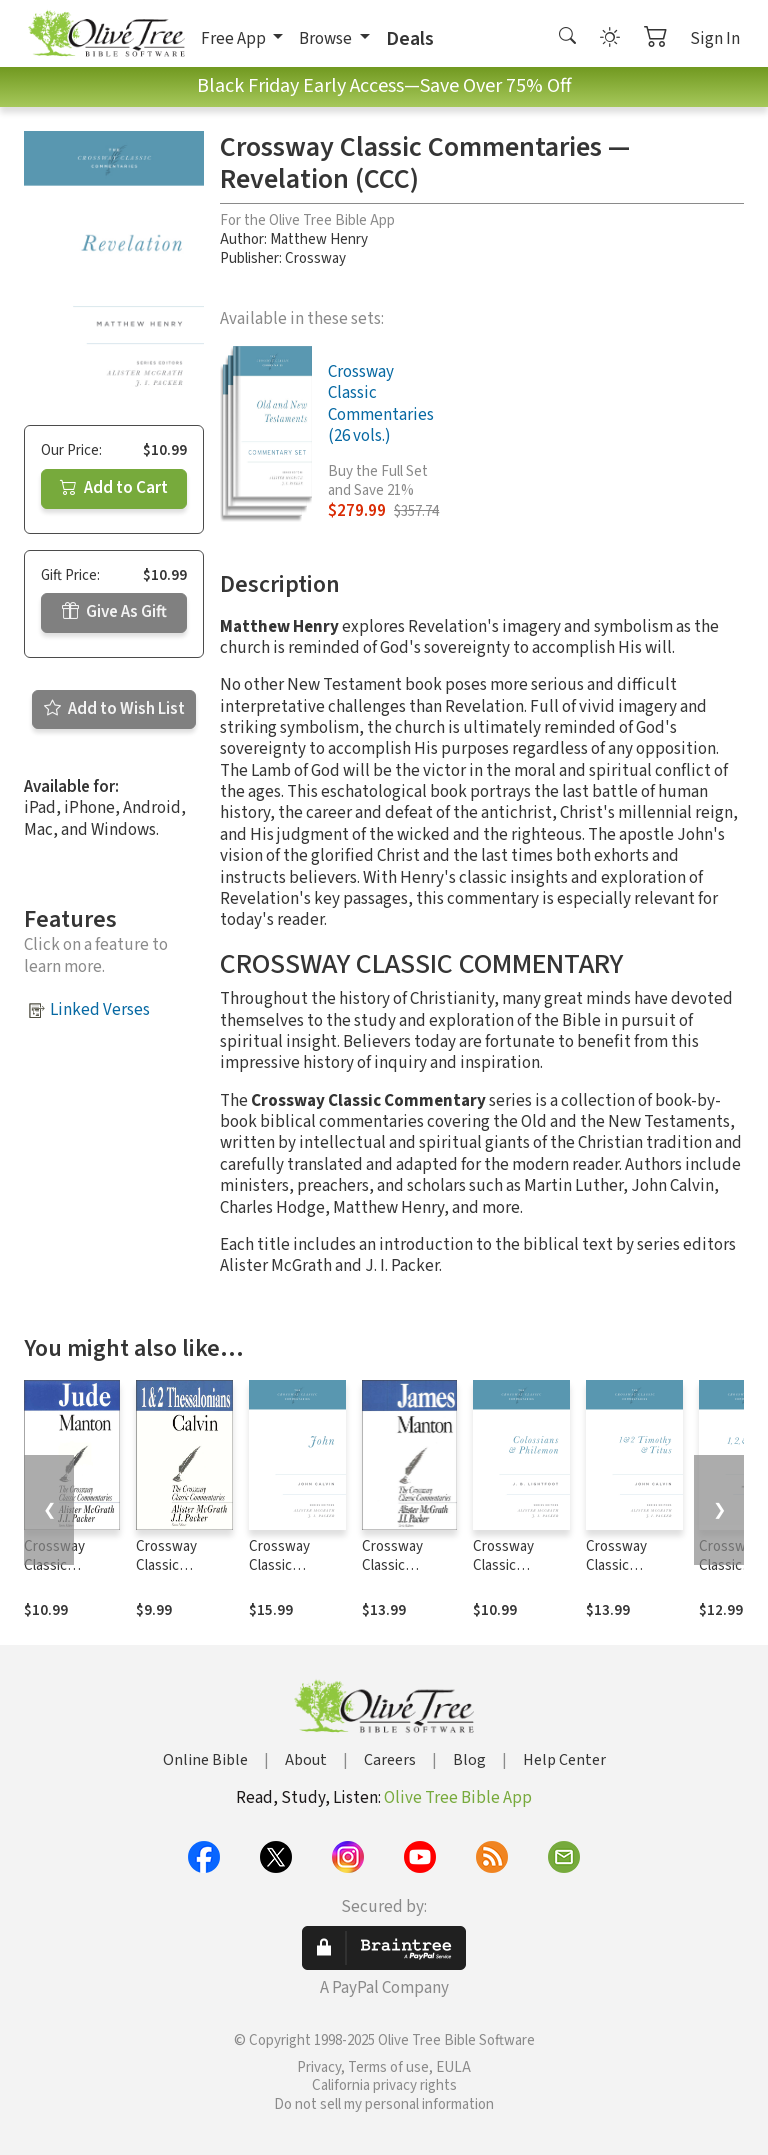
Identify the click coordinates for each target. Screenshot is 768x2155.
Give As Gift (114, 612)
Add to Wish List (114, 709)
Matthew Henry (319, 239)
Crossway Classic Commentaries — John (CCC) (294, 1575)
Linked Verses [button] (100, 1010)
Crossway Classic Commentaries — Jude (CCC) (69, 1575)
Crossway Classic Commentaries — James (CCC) (409, 1575)
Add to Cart (114, 488)
